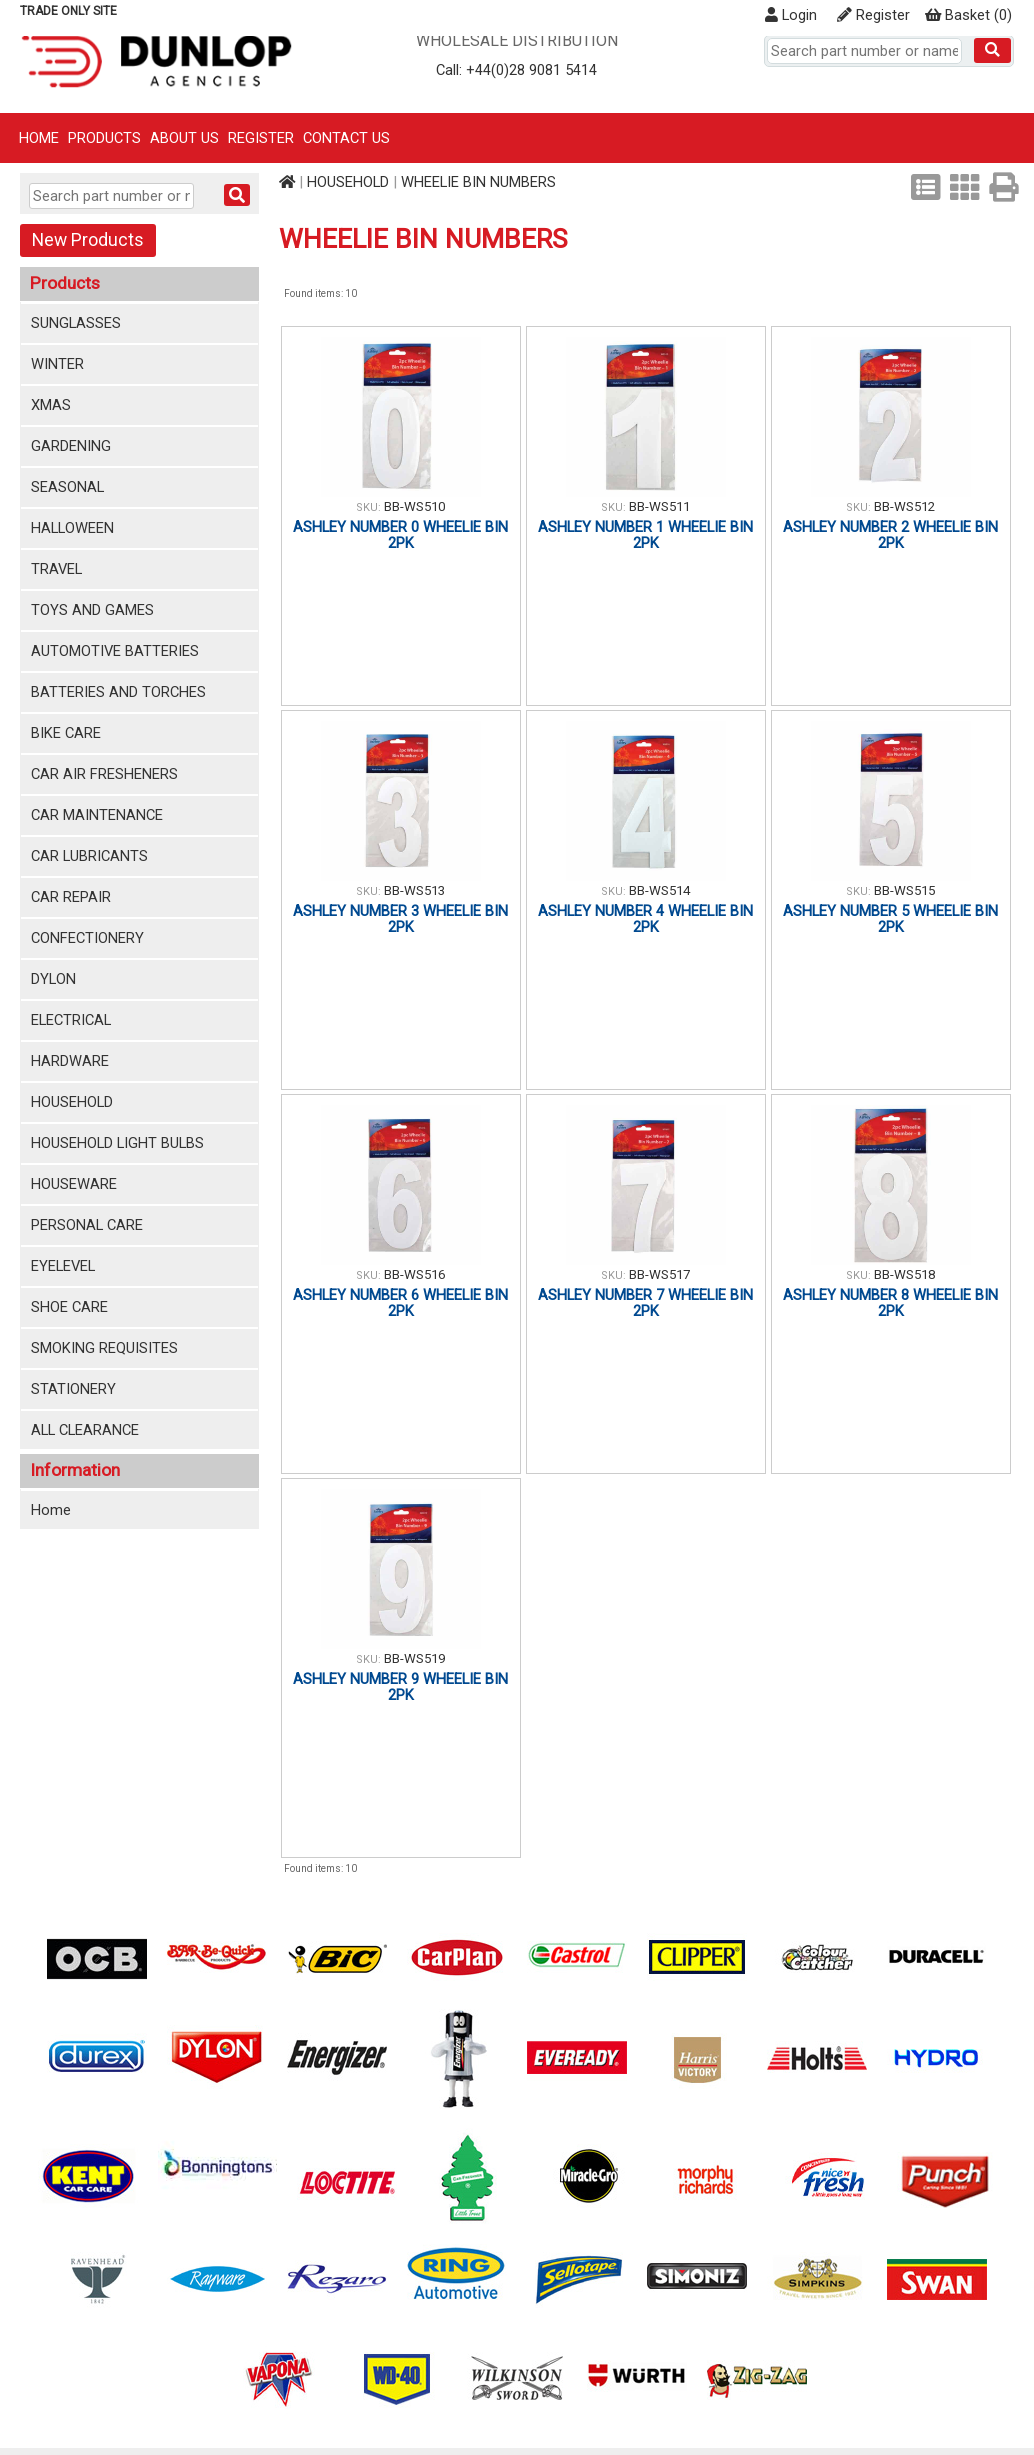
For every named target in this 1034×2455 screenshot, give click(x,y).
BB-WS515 (904, 890)
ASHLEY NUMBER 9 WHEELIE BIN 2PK (400, 1687)
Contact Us (346, 138)
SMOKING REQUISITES (104, 1348)
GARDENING (71, 446)
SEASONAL (67, 487)
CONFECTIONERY (87, 938)
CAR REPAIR (71, 897)
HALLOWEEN (72, 528)
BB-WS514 (659, 890)
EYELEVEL (63, 1266)
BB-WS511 (659, 506)
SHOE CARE (69, 1307)
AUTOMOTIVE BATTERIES (115, 651)
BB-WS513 (414, 890)
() (968, 15)
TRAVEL (56, 569)
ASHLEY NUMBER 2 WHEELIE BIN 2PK (890, 535)
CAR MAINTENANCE (97, 815)
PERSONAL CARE (87, 1225)
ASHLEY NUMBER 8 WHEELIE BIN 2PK (890, 1303)
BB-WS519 (414, 1658)
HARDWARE (70, 1061)
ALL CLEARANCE (85, 1430)
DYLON (53, 979)
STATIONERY (73, 1389)
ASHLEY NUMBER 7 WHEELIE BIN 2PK (645, 1303)
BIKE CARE (66, 733)
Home (39, 138)
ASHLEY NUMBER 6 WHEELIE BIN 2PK (400, 1303)
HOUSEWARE (74, 1184)
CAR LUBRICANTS (89, 856)
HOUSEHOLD (72, 1102)
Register (873, 15)
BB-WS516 (414, 1274)
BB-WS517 (659, 1274)
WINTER (57, 364)
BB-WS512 (904, 506)
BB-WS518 (904, 1274)
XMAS (51, 405)
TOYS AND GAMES (92, 610)
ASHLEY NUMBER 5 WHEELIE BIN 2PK (890, 919)
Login (791, 15)
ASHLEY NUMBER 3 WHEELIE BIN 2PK (400, 919)
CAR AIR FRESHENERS (104, 774)
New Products (88, 240)
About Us (184, 138)
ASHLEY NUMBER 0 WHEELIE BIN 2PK (400, 535)
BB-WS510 (414, 506)
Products (104, 138)
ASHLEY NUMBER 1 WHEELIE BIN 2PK (645, 535)
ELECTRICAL (71, 1020)
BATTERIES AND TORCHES (118, 692)
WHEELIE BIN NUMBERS (478, 182)
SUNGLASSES (76, 323)
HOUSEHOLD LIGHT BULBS (117, 1143)
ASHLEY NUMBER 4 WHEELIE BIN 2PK (645, 919)
